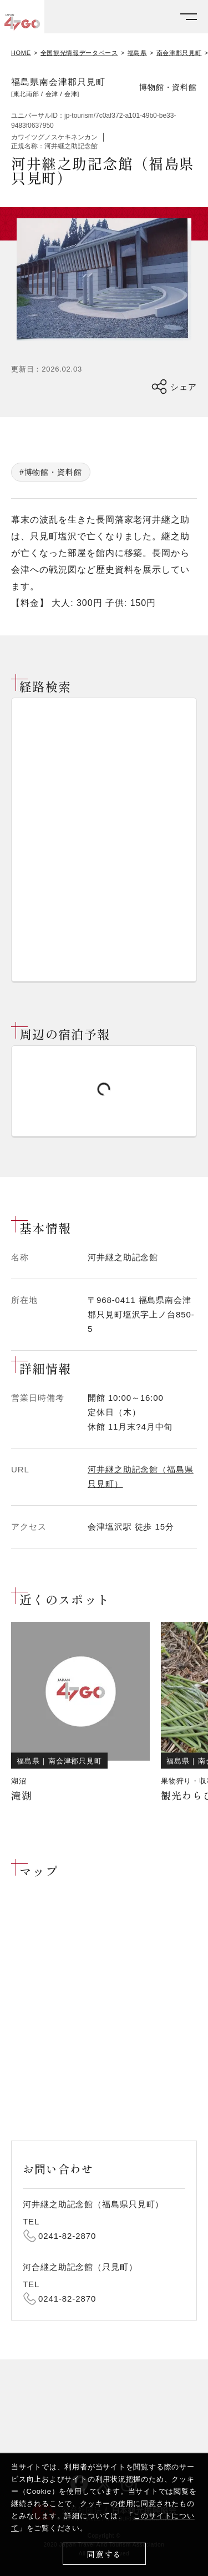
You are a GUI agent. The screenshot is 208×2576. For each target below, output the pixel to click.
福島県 (137, 53)
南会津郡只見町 (179, 53)
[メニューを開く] (188, 16)
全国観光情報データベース (79, 53)
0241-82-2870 (67, 2236)
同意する (104, 2554)
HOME (21, 53)
